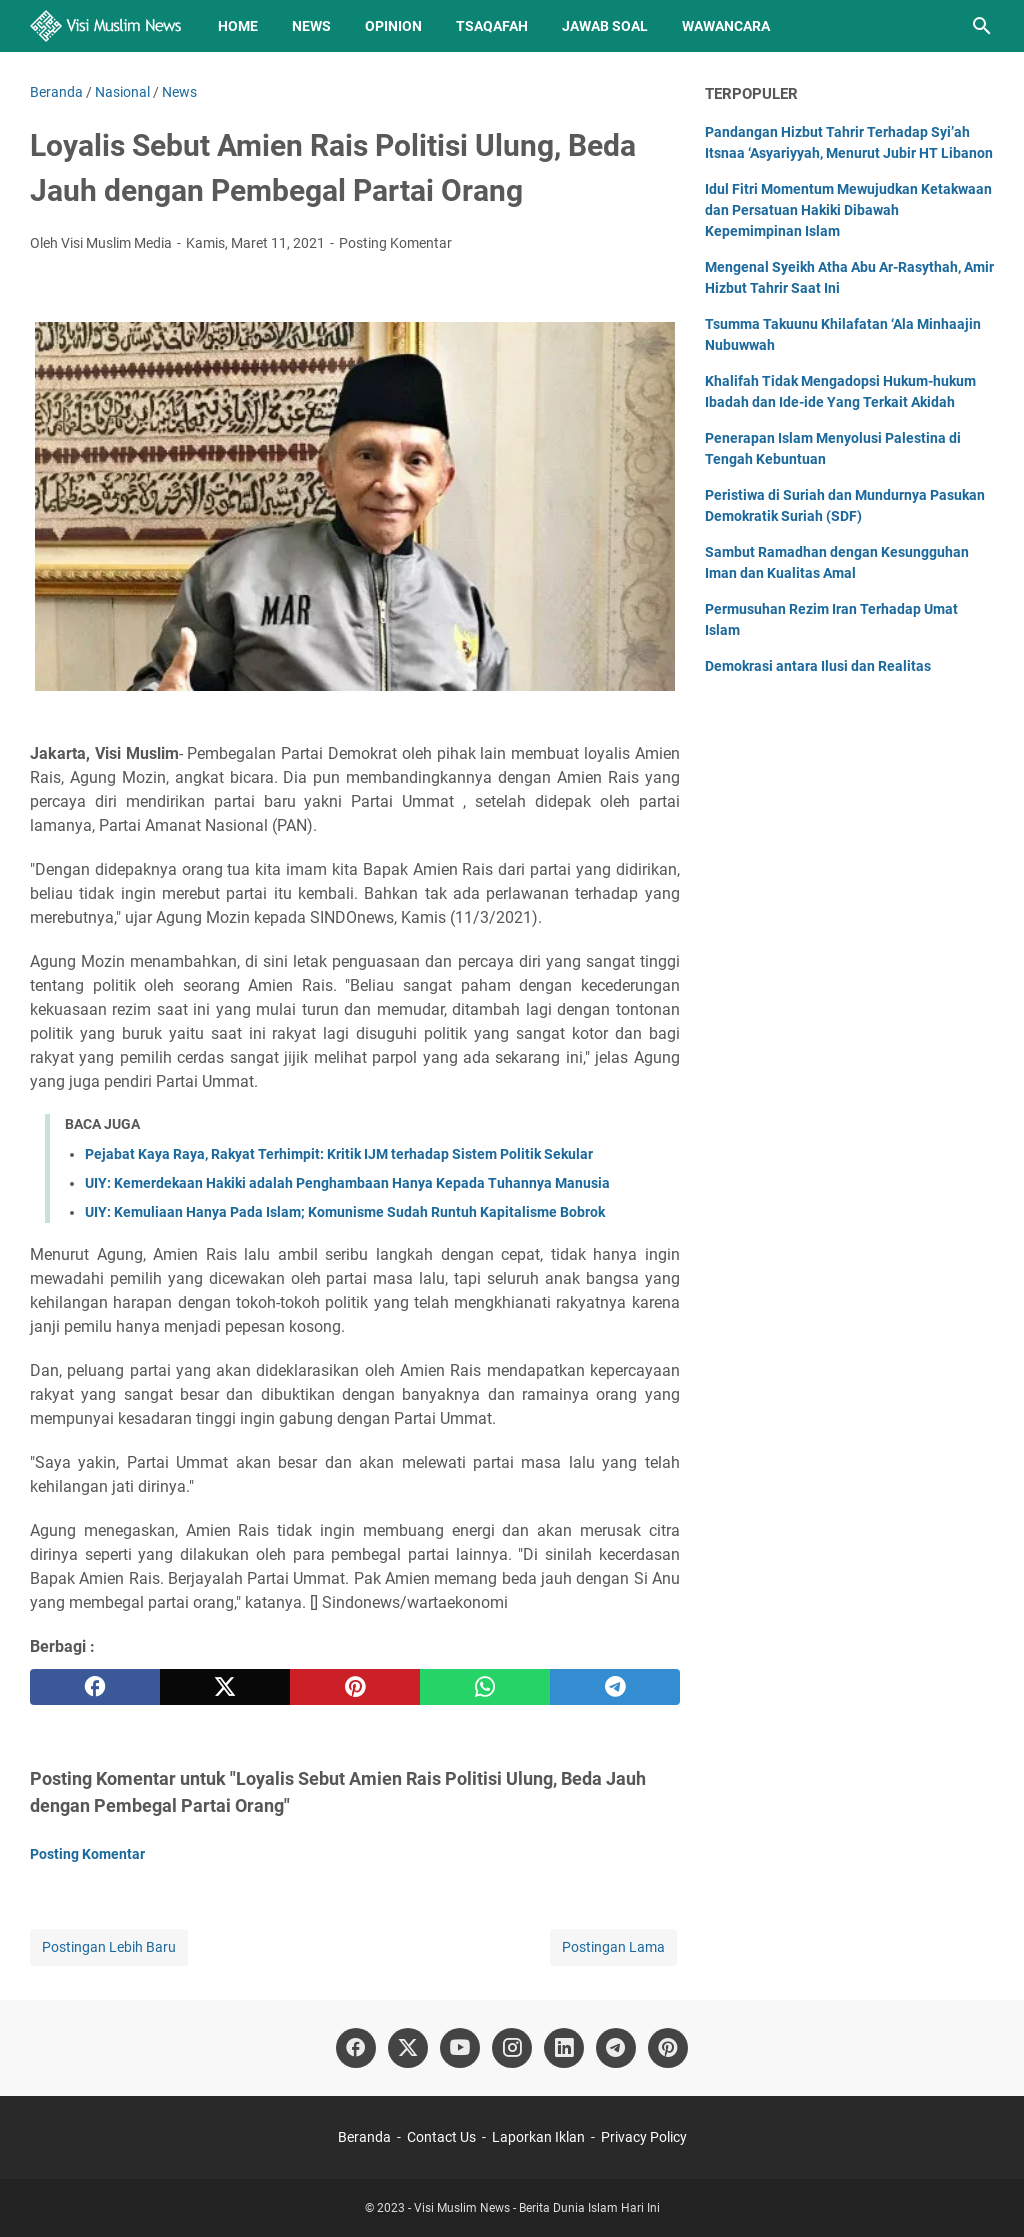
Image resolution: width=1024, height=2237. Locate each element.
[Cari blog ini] (982, 26)
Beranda (364, 2137)
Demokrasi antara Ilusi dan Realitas (818, 666)
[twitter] (225, 1687)
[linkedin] (564, 2048)
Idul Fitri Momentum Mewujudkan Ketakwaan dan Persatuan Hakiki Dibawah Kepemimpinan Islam (848, 210)
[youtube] (460, 2048)
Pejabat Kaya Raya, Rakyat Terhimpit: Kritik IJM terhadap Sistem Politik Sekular (339, 1154)
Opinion (393, 26)
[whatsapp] (485, 1687)
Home (238, 26)
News (311, 26)
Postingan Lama (613, 1947)
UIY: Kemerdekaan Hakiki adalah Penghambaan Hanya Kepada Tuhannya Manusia (347, 1183)
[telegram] (615, 1687)
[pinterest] (355, 1687)
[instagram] (512, 2048)
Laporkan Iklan (538, 2137)
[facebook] (95, 1687)
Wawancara (726, 26)
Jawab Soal (605, 26)
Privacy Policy (644, 2137)
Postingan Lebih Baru (109, 1947)
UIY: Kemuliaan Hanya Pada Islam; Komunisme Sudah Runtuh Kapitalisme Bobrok (345, 1212)
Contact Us (441, 2137)
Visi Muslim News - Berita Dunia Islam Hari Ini (537, 2208)
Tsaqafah (492, 26)
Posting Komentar (395, 243)
